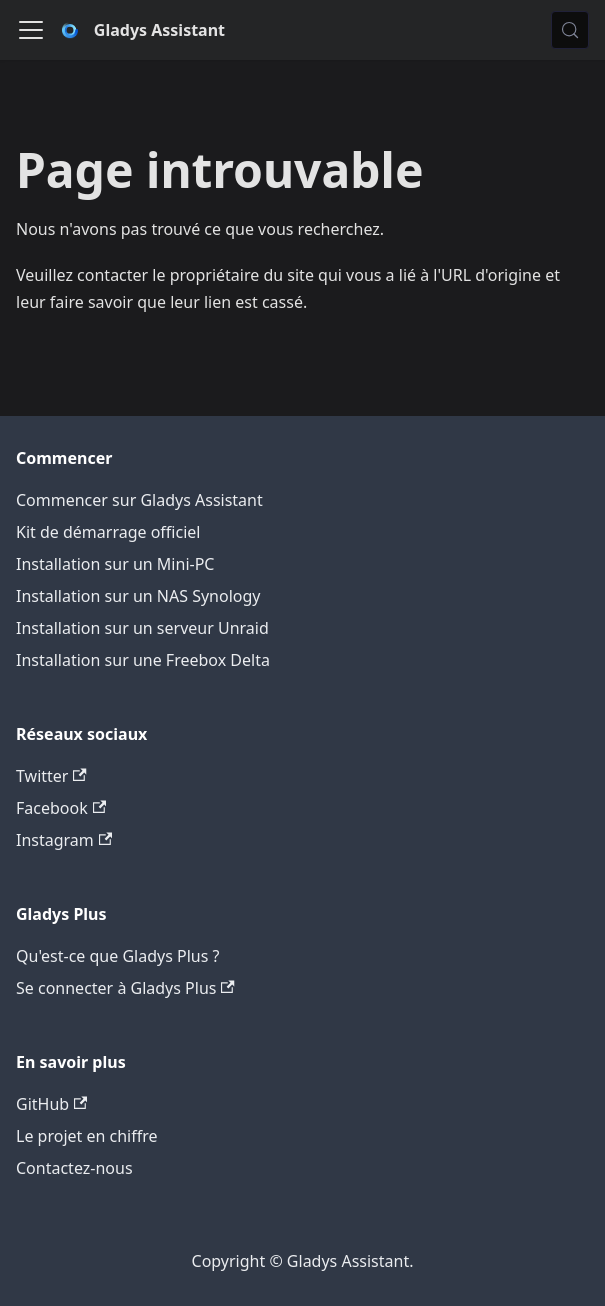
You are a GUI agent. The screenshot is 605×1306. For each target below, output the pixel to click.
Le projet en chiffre (87, 1136)
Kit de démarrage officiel (108, 532)
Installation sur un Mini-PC (115, 564)
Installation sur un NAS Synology (138, 596)
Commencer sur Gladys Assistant (139, 500)
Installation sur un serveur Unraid (142, 628)
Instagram (64, 840)
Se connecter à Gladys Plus (125, 988)
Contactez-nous (74, 1168)
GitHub (51, 1104)
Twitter (51, 776)
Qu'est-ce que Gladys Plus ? (117, 956)
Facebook (61, 808)
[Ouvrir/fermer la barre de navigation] (31, 30)
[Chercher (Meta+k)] (570, 30)
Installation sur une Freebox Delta (143, 660)
